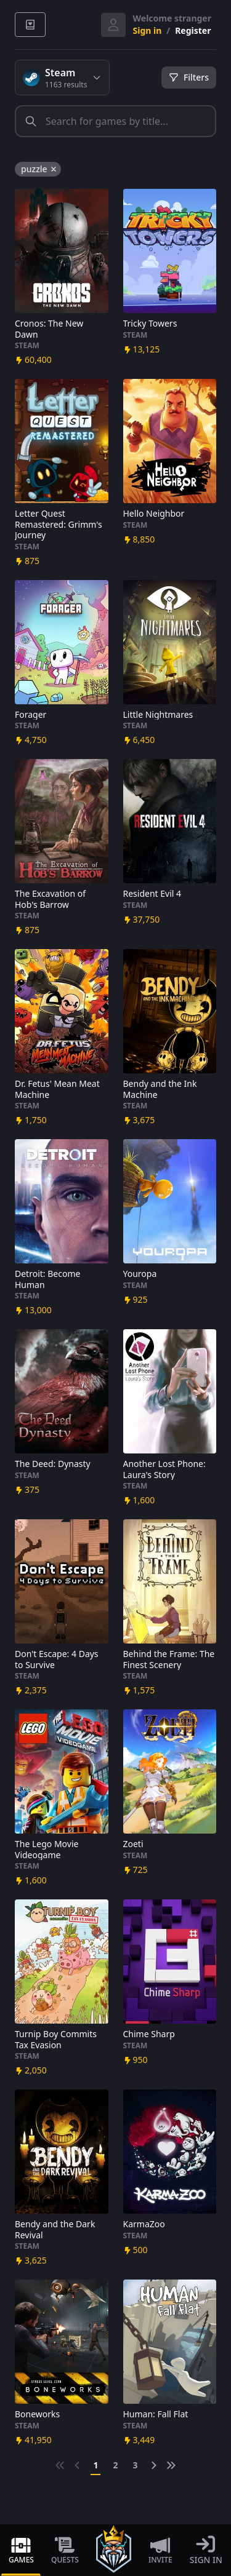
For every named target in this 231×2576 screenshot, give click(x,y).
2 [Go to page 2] (115, 2465)
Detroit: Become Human (47, 1279)
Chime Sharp (149, 2034)
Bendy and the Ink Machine (160, 1089)
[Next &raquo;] (154, 2465)
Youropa (140, 1273)
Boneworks (37, 2414)
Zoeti (133, 1844)
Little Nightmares (158, 714)
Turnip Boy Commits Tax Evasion (56, 2039)
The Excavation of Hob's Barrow (50, 899)
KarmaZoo (144, 2224)
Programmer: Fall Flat (155, 2414)
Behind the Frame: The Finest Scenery (169, 1659)
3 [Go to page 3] (135, 2465)
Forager (30, 714)
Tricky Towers (150, 323)
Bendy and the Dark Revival (55, 2229)
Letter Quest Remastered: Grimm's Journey (58, 524)
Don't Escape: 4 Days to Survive (57, 1659)
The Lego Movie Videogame (46, 1849)
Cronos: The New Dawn (49, 329)
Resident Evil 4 (152, 893)
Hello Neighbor (154, 513)
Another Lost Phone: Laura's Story (164, 1469)
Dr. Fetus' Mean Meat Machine (57, 1089)
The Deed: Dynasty (53, 1463)
